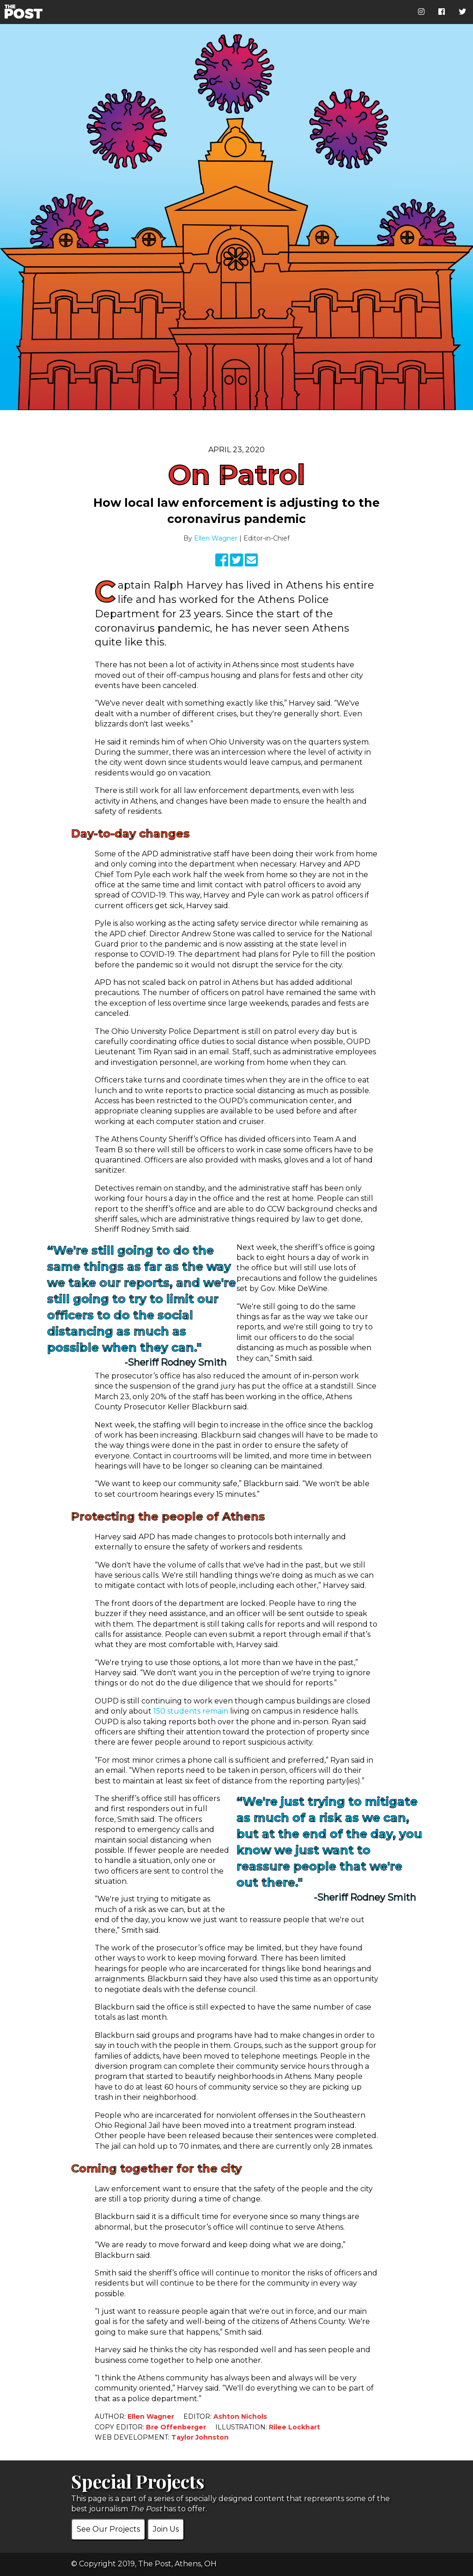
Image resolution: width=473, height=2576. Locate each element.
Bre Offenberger (176, 2427)
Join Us (166, 2529)
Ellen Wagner (215, 538)
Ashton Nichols (240, 2416)
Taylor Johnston (200, 2437)
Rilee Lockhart (294, 2427)
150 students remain (190, 1711)
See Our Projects (108, 2529)
